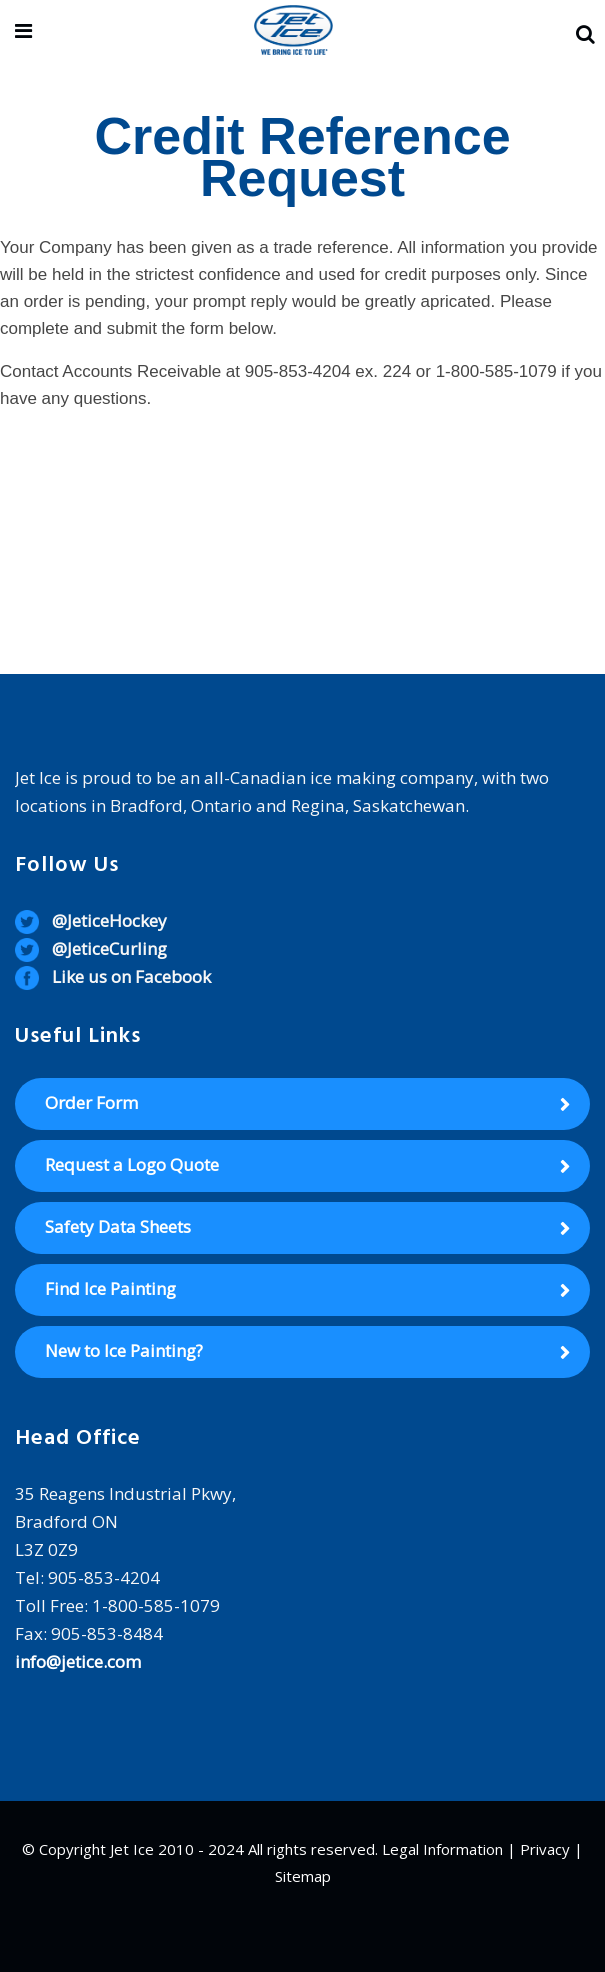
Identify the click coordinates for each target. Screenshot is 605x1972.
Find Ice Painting (110, 1288)
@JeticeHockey (109, 920)
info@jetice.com (78, 1661)
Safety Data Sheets (118, 1226)
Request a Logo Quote (132, 1164)
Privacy (545, 1849)
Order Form (91, 1102)
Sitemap (303, 1876)
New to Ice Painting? (124, 1350)
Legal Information (442, 1849)
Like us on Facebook (131, 976)
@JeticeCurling (109, 948)
